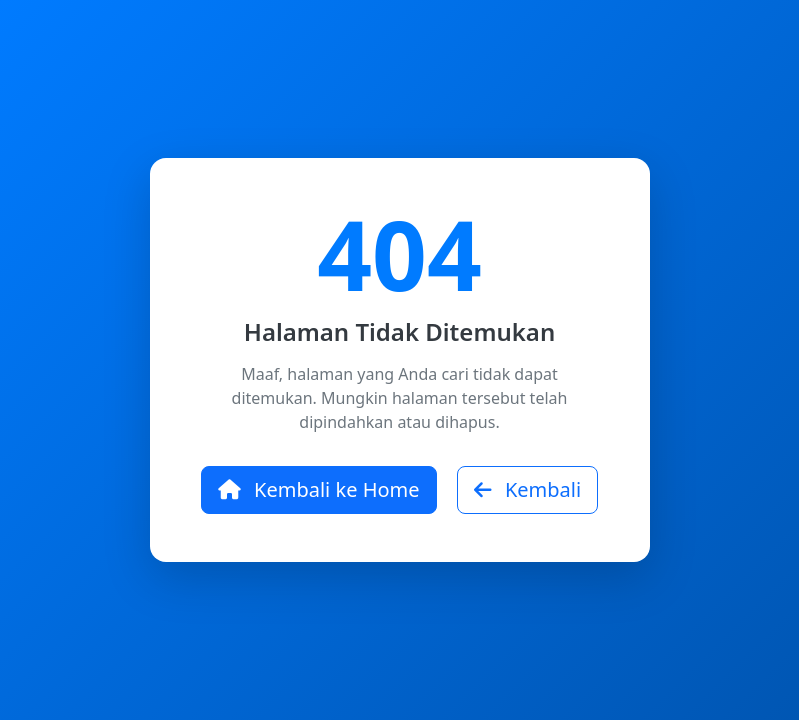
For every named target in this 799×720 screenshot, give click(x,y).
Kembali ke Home (319, 489)
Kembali (527, 489)
